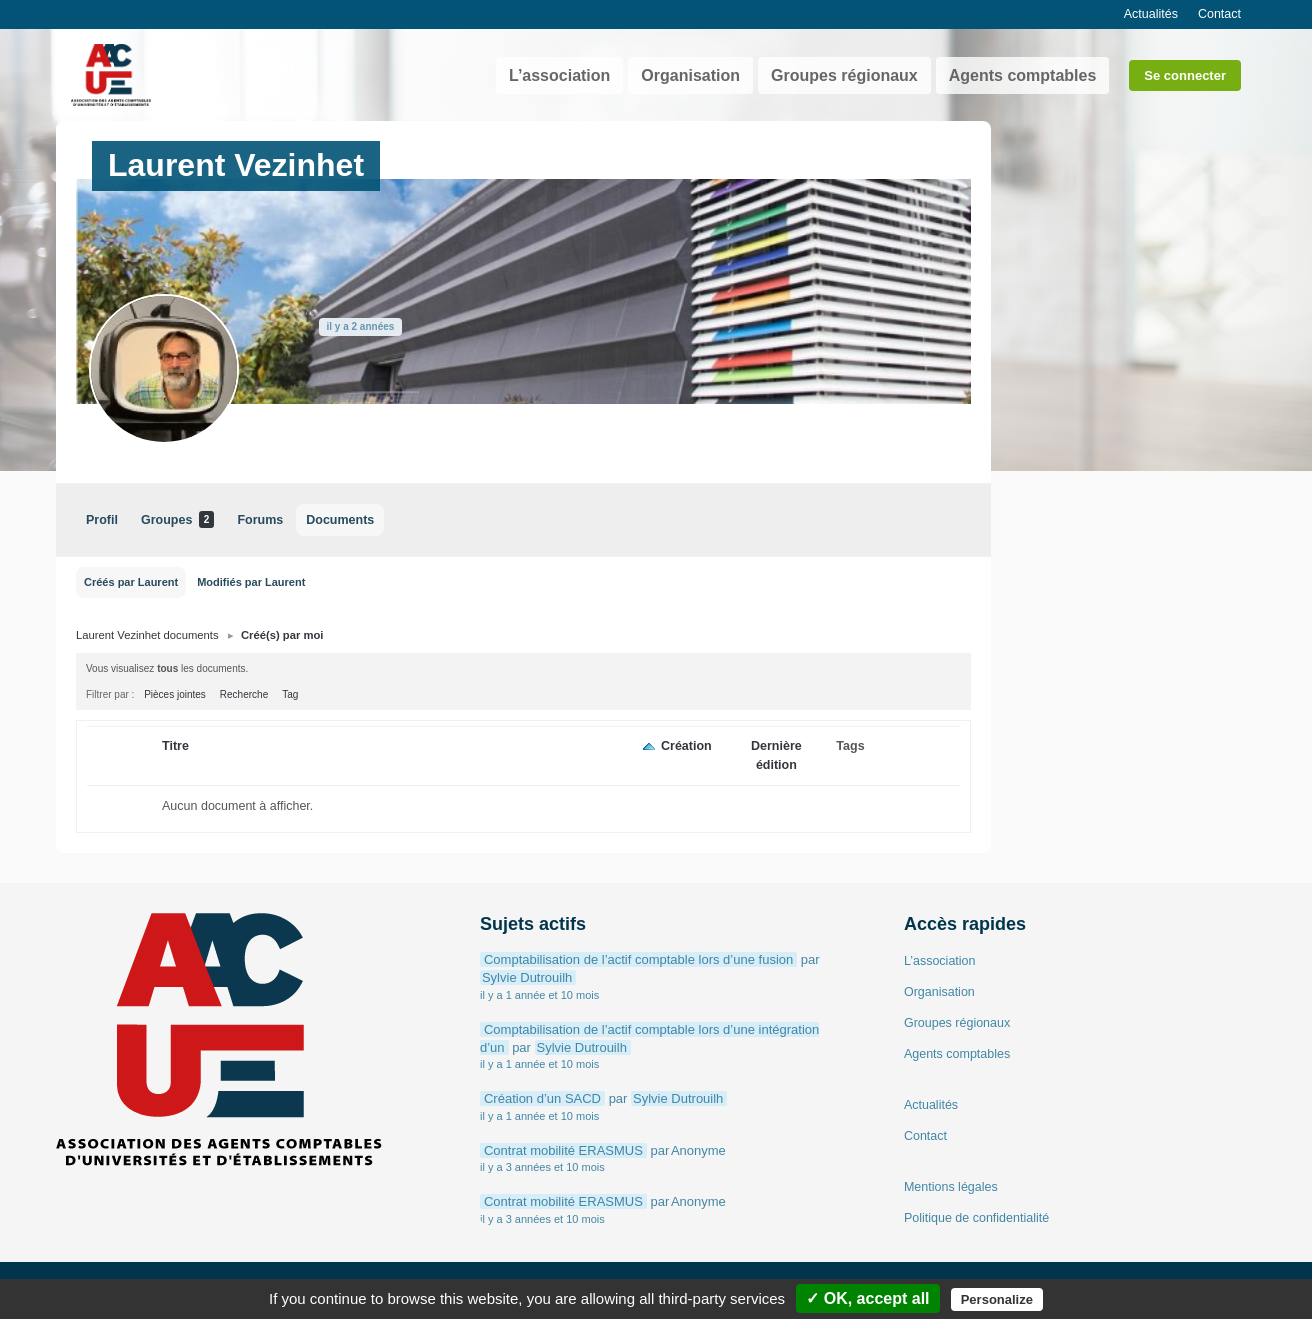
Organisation (690, 75)
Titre (175, 746)
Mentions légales (951, 1187)
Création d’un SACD (542, 1098)
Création (686, 746)
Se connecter (1185, 75)
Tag (290, 694)
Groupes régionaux (844, 75)
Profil (102, 520)
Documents (340, 520)
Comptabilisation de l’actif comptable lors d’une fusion (638, 959)
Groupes (177, 519)
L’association (559, 75)
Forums (260, 520)
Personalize (997, 1299)
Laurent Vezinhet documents (147, 635)
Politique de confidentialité (976, 1218)
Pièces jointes (175, 694)
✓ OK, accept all (867, 1298)
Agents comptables (1023, 75)
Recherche (244, 694)
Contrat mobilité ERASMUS (563, 1150)
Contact (1219, 14)
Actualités (1151, 14)
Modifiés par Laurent (251, 582)
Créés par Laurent (131, 582)
